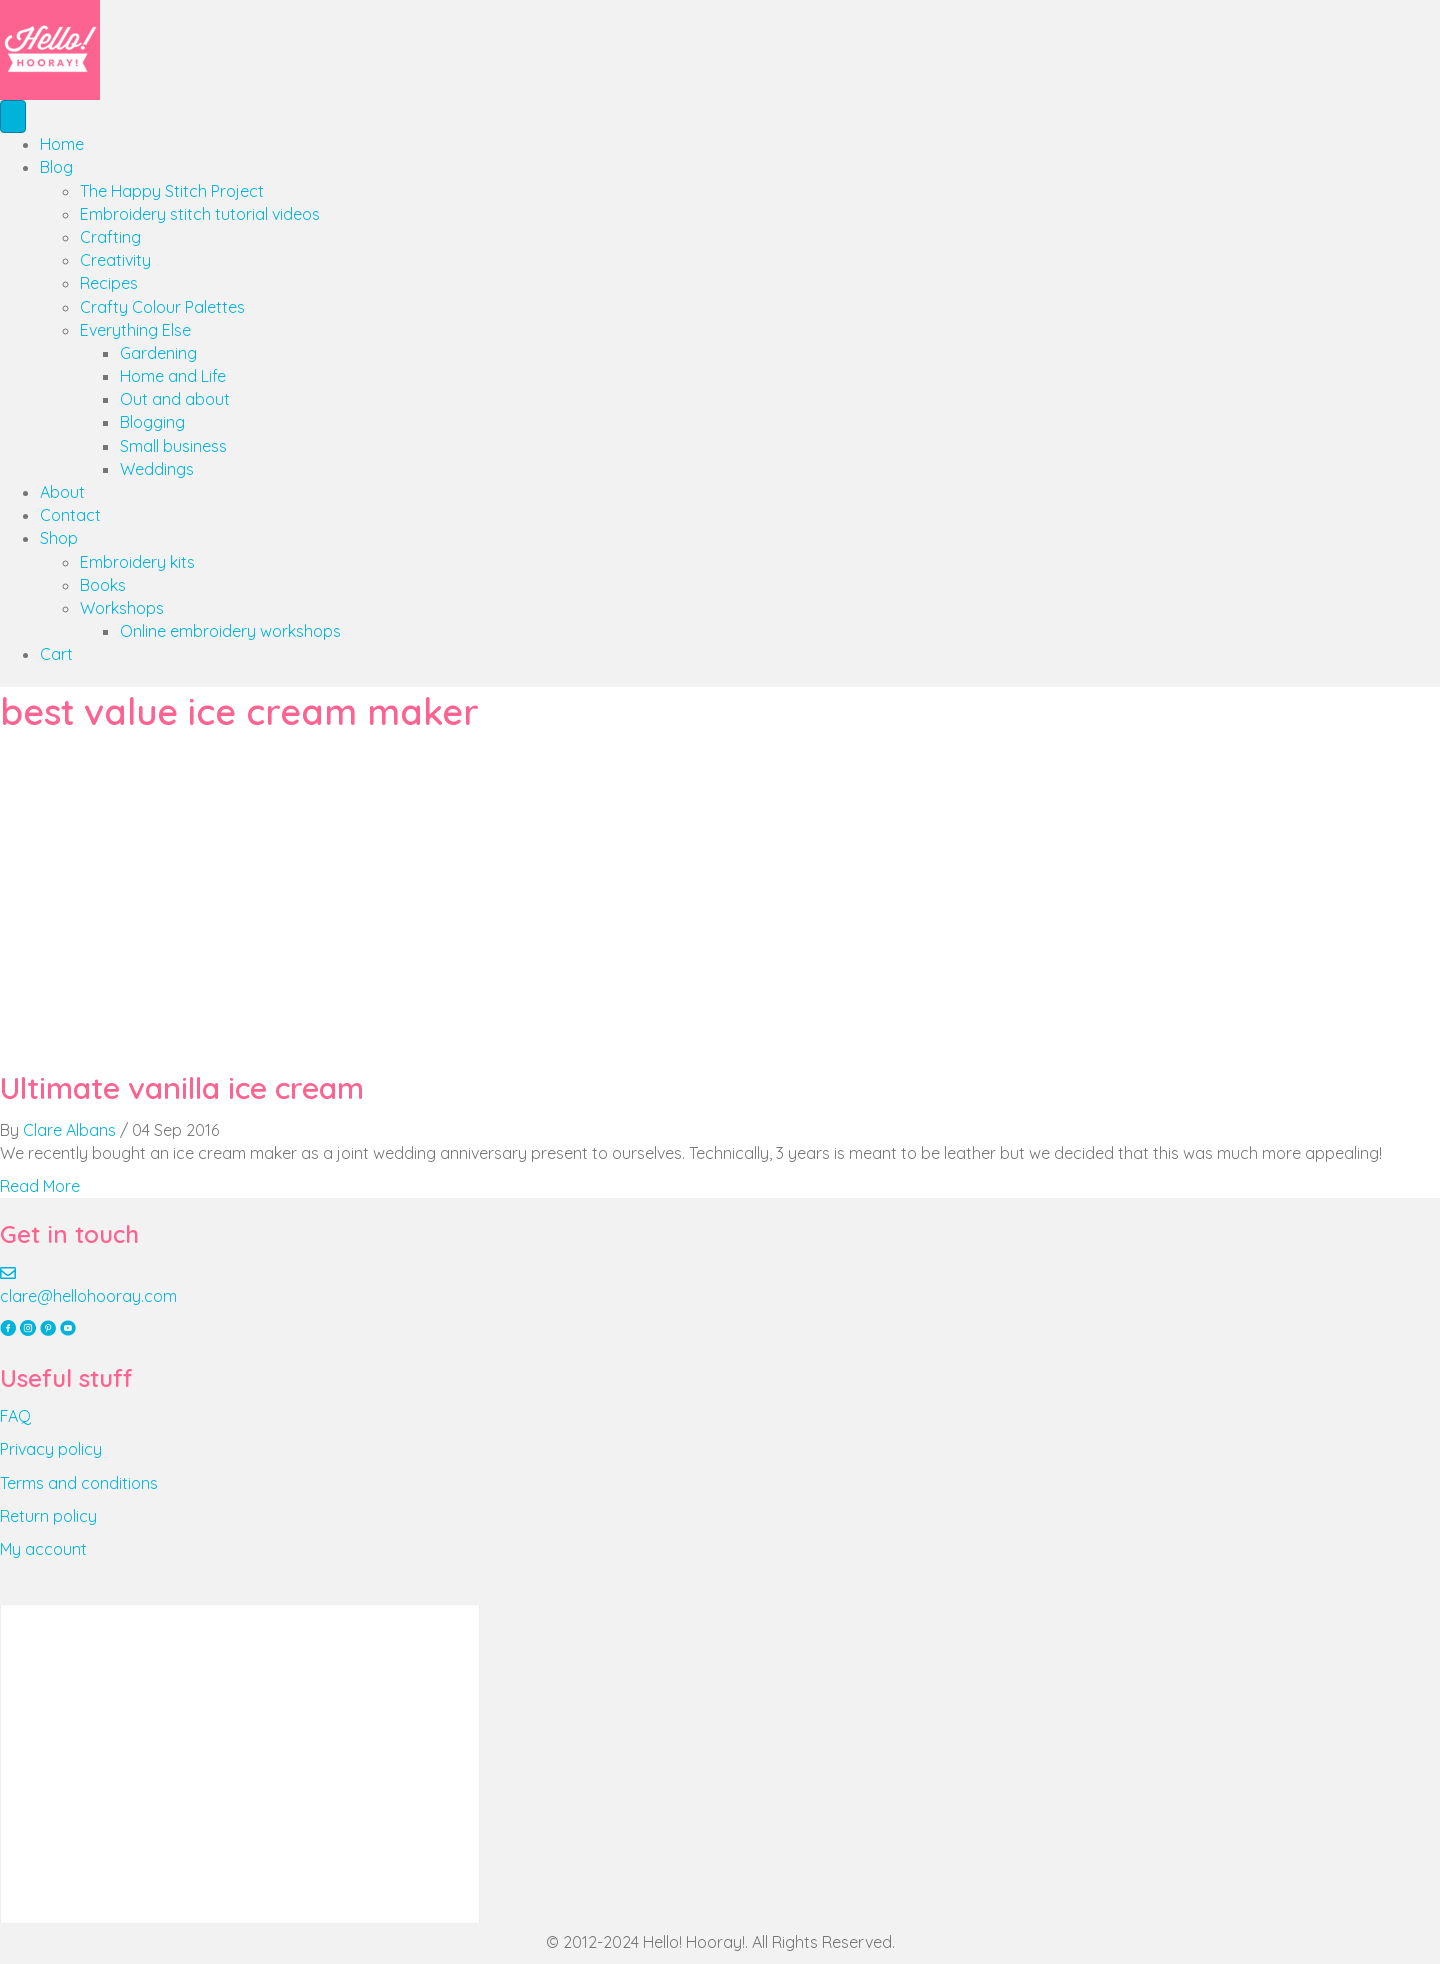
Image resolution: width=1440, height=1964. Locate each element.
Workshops (122, 608)
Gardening (158, 353)
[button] (10, 1329)
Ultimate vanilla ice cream (182, 1088)
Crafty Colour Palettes (162, 307)
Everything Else (135, 330)
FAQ (15, 1416)
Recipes (109, 283)
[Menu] (13, 116)
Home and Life (173, 376)
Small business (173, 446)
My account (43, 1549)
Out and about (175, 399)
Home (62, 144)
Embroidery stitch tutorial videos (200, 214)
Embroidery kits (137, 562)
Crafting (110, 237)
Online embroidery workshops (230, 631)
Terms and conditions (79, 1483)
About (62, 492)
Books (103, 585)
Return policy (48, 1516)
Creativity (115, 260)
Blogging (152, 422)
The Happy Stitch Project (172, 191)
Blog (56, 167)
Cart (56, 654)
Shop (59, 538)
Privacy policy (51, 1449)
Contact (70, 515)
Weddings (157, 469)
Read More (40, 1186)
